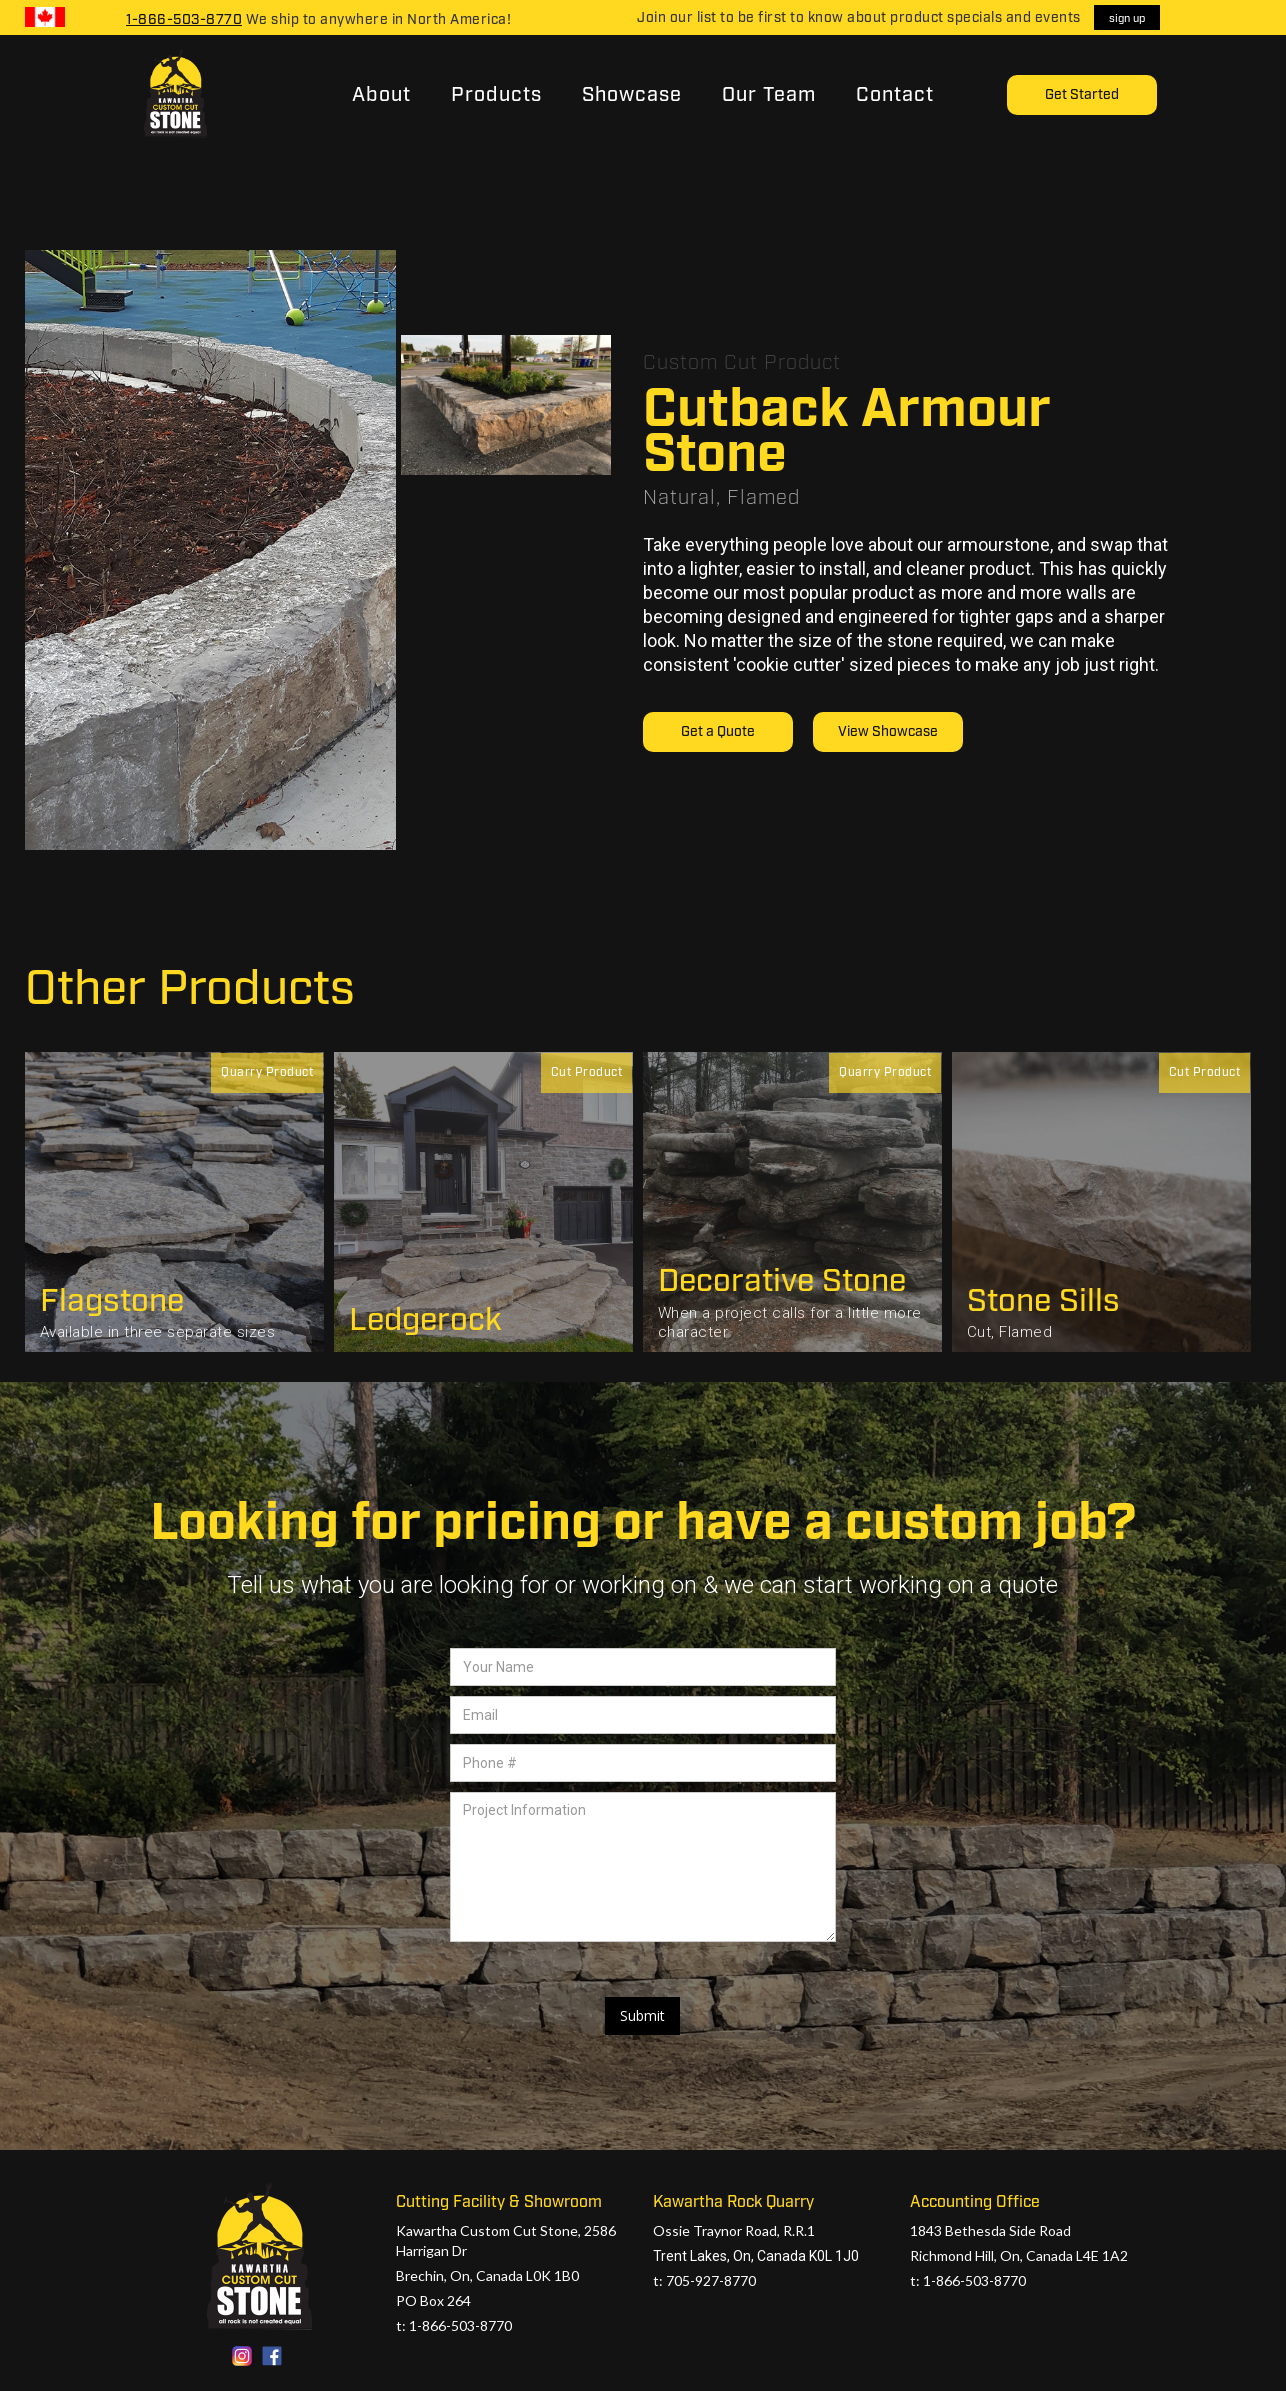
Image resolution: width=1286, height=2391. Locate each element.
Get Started (1082, 95)
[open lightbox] (210, 550)
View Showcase (888, 732)
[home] (174, 95)
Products (496, 95)
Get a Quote (718, 732)
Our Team (769, 95)
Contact (895, 95)
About (381, 95)
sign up (1127, 18)
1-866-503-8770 (184, 20)
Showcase (632, 95)
